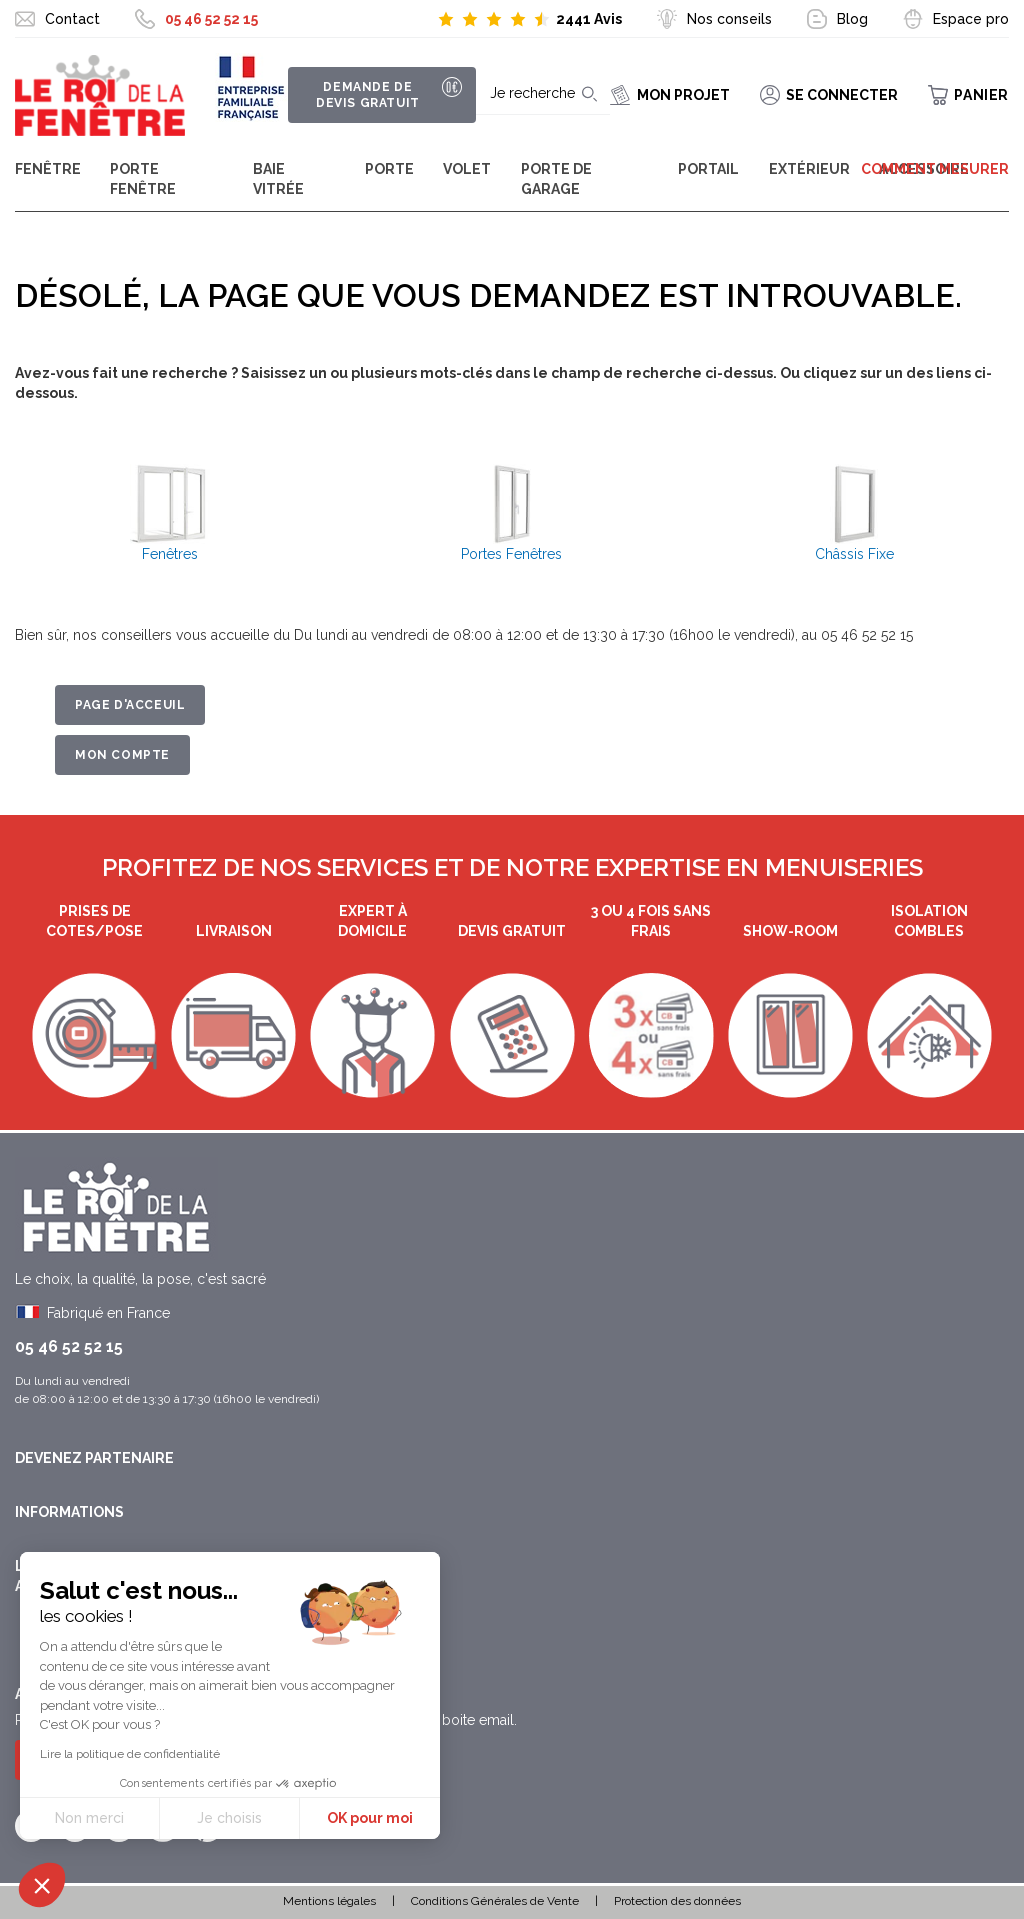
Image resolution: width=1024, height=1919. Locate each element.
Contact (72, 19)
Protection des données (677, 1901)
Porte (389, 169)
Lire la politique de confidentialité (130, 1754)
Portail (708, 169)
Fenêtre (48, 169)
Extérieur (809, 169)
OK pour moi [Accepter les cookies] (370, 1818)
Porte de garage (556, 179)
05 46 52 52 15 (211, 19)
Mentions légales (329, 1901)
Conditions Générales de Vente (495, 1901)
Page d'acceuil (130, 705)
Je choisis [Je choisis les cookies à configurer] (229, 1818)
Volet (467, 169)
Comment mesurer (935, 169)
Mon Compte (122, 755)
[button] (42, 1885)
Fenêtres (170, 554)
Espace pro (971, 19)
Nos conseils (729, 19)
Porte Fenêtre (143, 179)
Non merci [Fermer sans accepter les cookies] (89, 1818)
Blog (852, 19)
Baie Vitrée (278, 179)
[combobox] (535, 94)
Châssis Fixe (854, 554)
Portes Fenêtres (511, 554)
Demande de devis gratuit (365, 95)
